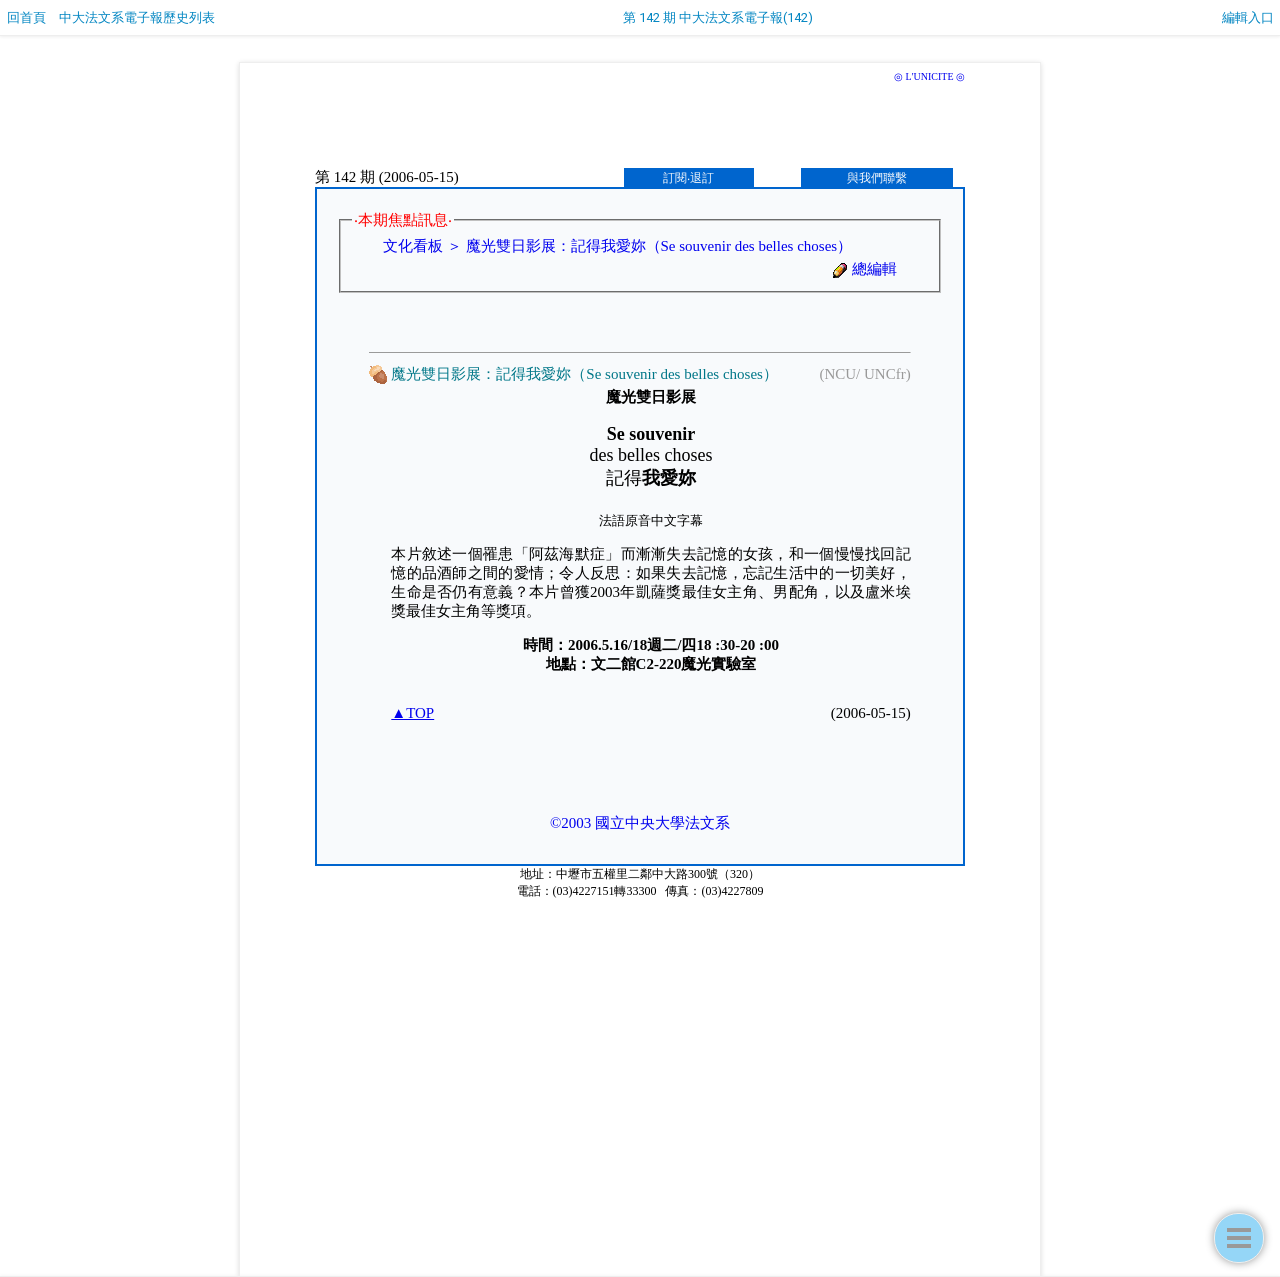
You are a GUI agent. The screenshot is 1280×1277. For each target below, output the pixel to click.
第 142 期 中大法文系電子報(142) (718, 17)
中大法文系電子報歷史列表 (137, 17)
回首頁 (26, 17)
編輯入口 (1248, 17)
